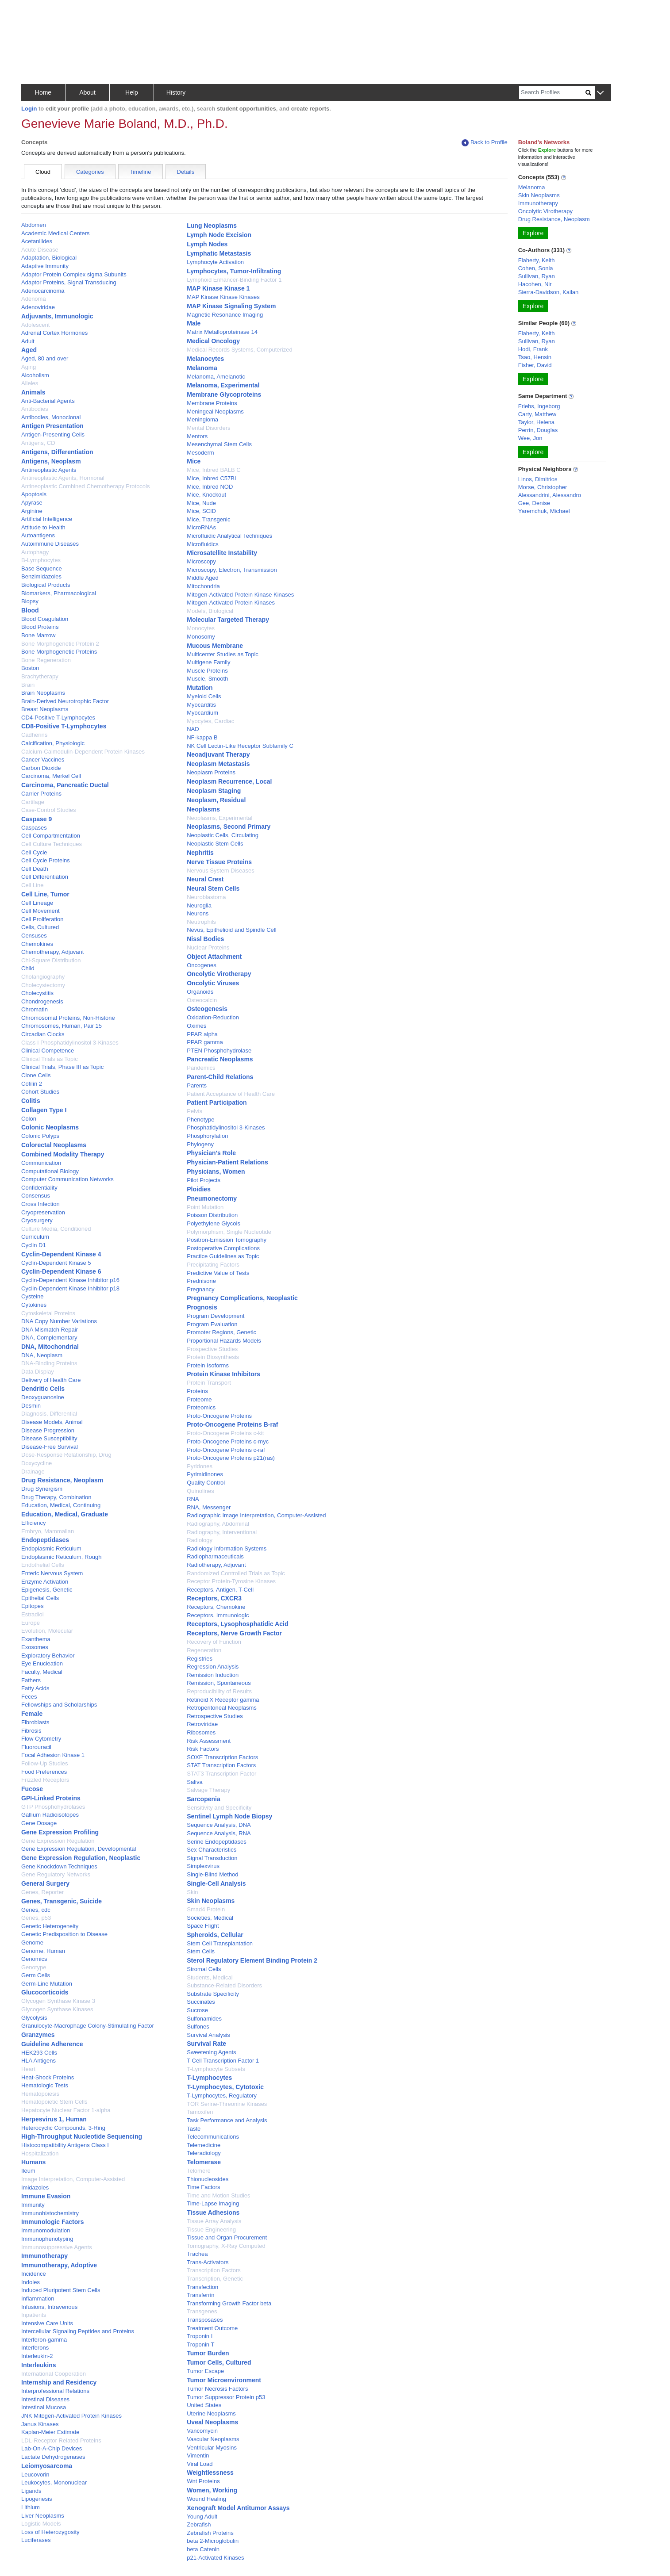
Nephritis (200, 852)
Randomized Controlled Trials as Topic (236, 1573)
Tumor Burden (208, 2353)
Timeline (140, 171)
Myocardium (202, 712)
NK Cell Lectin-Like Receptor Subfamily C (240, 746)
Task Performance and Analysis (227, 2120)
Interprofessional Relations (55, 2391)
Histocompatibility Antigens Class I (65, 2145)
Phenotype (200, 1119)
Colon (28, 1118)
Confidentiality (39, 1187)
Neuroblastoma (206, 897)
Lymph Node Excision (219, 234)
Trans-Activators (207, 2262)
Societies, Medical (210, 1917)
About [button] (87, 92)
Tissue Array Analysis (214, 2221)
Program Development (215, 1316)
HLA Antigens (38, 2060)
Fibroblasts (35, 1722)
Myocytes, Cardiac (210, 721)
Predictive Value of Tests (218, 1273)
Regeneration (204, 1650)
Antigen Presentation (52, 425)
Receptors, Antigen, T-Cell (220, 1589)
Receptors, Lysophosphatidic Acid (237, 1623)
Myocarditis (201, 704)
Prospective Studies (212, 1349)
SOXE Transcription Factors (222, 1757)
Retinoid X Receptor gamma (223, 1699)
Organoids (200, 991)
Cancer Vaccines (42, 759)
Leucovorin (35, 2474)
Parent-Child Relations (220, 1076)
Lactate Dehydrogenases (53, 2457)
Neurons (197, 913)
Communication (41, 1163)
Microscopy (201, 561)
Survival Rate (206, 2043)
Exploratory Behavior (48, 1655)
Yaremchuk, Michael (544, 511)
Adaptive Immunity (45, 266)
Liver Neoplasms (42, 2515)
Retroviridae (202, 1724)
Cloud (42, 171)
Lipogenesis (36, 2499)
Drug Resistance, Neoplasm (62, 1480)
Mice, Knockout (206, 494)
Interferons (35, 2347)
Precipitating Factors (213, 1264)
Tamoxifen (200, 2112)
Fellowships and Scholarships (59, 1704)
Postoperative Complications (223, 1248)
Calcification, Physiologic (53, 743)
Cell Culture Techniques (51, 844)
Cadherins (34, 734)
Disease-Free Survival (49, 1446)
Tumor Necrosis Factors (217, 2388)
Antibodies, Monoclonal (51, 417)
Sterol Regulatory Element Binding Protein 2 (252, 1960)
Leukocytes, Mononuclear (54, 2482)
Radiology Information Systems (226, 1548)
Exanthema (35, 1639)
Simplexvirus (203, 1866)
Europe (30, 1622)
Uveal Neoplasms (212, 2422)
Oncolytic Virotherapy (219, 973)
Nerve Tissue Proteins (219, 861)
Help (131, 92)
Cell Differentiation (44, 876)
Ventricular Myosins (212, 2447)
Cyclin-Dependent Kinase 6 (61, 1271)
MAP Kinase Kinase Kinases (223, 297)
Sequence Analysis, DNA (219, 1825)
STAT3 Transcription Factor (221, 1773)
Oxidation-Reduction (213, 1017)
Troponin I (199, 2336)
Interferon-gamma (44, 2339)
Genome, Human (43, 1951)
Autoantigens (38, 535)
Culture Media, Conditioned (56, 1228)
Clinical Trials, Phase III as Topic (62, 1067)
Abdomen (33, 225)
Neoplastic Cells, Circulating (222, 835)
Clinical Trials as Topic (49, 1059)
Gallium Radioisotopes (50, 1814)
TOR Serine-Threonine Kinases (227, 2104)
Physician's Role (211, 1152)
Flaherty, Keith (536, 260)
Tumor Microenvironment (224, 2380)
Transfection (202, 2287)
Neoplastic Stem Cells (215, 843)
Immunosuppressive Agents (56, 2247)
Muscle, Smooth (207, 678)
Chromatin (34, 1009)
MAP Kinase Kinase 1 (218, 288)
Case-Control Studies (48, 810)
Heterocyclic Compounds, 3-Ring (63, 2127)
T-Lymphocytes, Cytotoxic (225, 2086)
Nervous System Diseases (220, 870)
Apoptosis (33, 494)
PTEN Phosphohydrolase (219, 1050)
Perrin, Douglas (538, 430)
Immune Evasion (45, 2196)
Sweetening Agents (211, 2052)
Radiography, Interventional (222, 1532)
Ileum (28, 2170)
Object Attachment (214, 956)
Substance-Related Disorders (224, 1985)
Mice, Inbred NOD (210, 486)
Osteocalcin (202, 1000)
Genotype (33, 1967)
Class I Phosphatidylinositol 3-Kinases (70, 1042)
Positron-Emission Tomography (226, 1239)
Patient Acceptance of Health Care (231, 1094)
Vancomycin (202, 2430)
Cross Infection (40, 1204)
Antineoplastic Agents (48, 470)
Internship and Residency (58, 2382)
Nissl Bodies (205, 938)
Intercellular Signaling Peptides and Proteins (77, 2331)
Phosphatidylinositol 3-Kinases (226, 1127)
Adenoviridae (38, 307)
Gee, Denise (534, 503)
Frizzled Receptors (45, 1779)
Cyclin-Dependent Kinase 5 (56, 1262)
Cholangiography (43, 976)
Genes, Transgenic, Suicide (61, 1901)
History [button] (176, 92)
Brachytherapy (39, 676)
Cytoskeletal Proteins (48, 1313)
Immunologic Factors (52, 2221)
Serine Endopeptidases (216, 1841)
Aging (28, 367)
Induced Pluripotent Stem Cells (60, 2290)
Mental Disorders (208, 428)
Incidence (33, 2273)
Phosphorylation (207, 1136)
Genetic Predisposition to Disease (64, 1934)
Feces (29, 1696)
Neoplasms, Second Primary (228, 826)
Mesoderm (200, 452)
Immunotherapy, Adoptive (59, 2265)
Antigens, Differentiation (57, 451)
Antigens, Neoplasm (51, 461)
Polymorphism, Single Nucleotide (229, 1232)
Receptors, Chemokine (216, 1607)
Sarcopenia (203, 1799)
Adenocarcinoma (43, 290)
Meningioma (202, 419)
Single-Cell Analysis (216, 1883)
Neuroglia (199, 905)
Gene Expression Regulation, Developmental (78, 1848)
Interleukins (38, 2365)
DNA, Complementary (49, 1337)
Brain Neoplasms (43, 692)
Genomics (34, 1959)
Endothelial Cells (42, 1565)
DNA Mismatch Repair (49, 1329)
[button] (600, 93)
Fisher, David (535, 365)
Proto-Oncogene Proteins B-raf (232, 1424)
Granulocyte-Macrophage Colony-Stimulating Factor (87, 2025)
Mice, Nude (201, 503)
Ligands (31, 2491)
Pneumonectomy (212, 1198)
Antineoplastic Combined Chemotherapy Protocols (85, 486)
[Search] (552, 92)
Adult (28, 341)
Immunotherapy (44, 2255)
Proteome (199, 1399)
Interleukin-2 (37, 2356)
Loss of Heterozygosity (50, 2532)
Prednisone (201, 1281)
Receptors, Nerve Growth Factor (234, 1633)
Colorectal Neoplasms (53, 1144)
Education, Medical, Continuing (60, 1505)
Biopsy (30, 601)
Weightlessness (210, 2472)
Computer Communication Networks (67, 1179)
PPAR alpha (202, 1034)
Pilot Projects (203, 1180)
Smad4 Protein (206, 1909)
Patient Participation (216, 1102)
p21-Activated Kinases (215, 2557)
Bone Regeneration (46, 660)
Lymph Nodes (207, 244)
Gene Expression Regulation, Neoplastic (80, 1857)
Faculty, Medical (41, 1672)
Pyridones (199, 1466)
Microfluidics (203, 544)
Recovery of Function (214, 1641)
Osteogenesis (207, 1008)
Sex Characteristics (211, 1849)
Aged (29, 349)
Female (31, 1713)
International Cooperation (53, 2373)
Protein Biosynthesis (213, 1357)
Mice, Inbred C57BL (212, 478)
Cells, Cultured (40, 927)
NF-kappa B (202, 737)
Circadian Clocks (43, 1034)
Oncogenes (201, 965)
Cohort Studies (40, 1091)
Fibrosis (31, 1730)
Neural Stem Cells (213, 888)
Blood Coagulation (44, 619)
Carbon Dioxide (41, 768)
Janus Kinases (40, 2424)
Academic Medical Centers (55, 233)
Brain (28, 684)
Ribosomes (201, 1732)
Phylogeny (200, 1144)
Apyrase (31, 502)
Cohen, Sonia (535, 268)
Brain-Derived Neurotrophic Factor (65, 701)
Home (43, 92)
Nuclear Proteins (208, 947)
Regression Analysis (213, 1666)
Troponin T (200, 2344)
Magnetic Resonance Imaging (225, 314)
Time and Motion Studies (218, 2195)
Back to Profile (485, 142)
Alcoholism (35, 375)
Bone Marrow (38, 635)
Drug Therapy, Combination (56, 1497)
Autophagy (35, 552)
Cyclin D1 (33, 1245)
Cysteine (32, 1296)
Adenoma (33, 298)
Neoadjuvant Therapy (218, 754)
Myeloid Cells (204, 696)
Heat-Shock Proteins (47, 2077)
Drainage (33, 1471)
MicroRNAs (201, 527)
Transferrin (200, 2295)
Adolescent (35, 325)
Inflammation (37, 2298)
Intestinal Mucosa (43, 2407)
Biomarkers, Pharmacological (58, 593)
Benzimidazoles (41, 576)
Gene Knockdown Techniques (59, 1866)
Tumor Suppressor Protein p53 (226, 2397)
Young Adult (202, 2516)
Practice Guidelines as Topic (223, 1256)
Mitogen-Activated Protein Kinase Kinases (240, 594)
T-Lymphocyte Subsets (216, 2069)
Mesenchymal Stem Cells (219, 444)
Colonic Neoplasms (50, 1127)
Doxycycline (36, 1463)
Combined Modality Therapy (62, 1154)
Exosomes (34, 1647)
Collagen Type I (43, 1110)
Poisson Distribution (212, 1215)
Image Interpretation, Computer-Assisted (73, 2179)
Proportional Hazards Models (224, 1340)
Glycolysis (34, 2017)
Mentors (197, 436)
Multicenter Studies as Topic (222, 654)
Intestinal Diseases (45, 2399)
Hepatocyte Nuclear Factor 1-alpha (66, 2110)
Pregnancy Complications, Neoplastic (242, 1297)
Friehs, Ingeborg (539, 406)
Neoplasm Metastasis (218, 763)
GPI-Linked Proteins (51, 1798)
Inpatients (33, 2315)
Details (186, 171)
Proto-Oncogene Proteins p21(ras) (231, 1458)
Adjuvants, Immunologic (57, 316)
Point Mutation (205, 1207)
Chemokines (37, 944)
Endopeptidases (45, 1539)
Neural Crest (205, 879)
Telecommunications (213, 2136)
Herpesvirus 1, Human (54, 2119)
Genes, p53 (36, 1917)
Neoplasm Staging (214, 790)
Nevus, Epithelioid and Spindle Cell (231, 929)
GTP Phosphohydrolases (53, 1806)
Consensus (35, 1195)
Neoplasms (203, 809)
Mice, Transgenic (208, 519)
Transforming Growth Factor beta (229, 2303)
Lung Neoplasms (212, 225)
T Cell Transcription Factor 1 (223, 2060)
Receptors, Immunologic (218, 1615)
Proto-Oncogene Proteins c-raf (226, 1450)
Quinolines (200, 1491)
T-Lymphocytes (209, 2077)
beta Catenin (203, 2549)
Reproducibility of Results (219, 1691)
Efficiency (33, 1523)
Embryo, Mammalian (47, 1531)
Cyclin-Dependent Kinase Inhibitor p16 (70, 1280)
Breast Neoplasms (44, 709)
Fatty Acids (35, 1688)
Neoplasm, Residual (216, 800)
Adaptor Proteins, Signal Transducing (68, 282)
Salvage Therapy (208, 1790)
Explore (533, 233)
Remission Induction (213, 1675)
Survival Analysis (208, 2035)
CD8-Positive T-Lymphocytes (63, 726)
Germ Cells (35, 1975)
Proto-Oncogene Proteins (219, 1415)
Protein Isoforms (208, 1365)
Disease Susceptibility (49, 1438)
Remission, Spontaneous (219, 1683)
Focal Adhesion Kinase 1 (53, 1755)
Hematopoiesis (40, 2093)
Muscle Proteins (207, 670)
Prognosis (202, 1307)
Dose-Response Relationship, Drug (66, 1454)
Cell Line (32, 885)
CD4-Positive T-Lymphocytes (58, 717)
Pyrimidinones (205, 1474)
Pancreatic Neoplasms (220, 1059)
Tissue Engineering (211, 2229)
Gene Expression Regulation (58, 1840)
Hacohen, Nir (535, 284)
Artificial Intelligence (46, 519)
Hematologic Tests (44, 2085)
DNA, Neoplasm (41, 1355)
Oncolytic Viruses (213, 983)
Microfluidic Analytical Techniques (229, 535)
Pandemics (201, 1067)
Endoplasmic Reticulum (51, 1548)
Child (28, 968)
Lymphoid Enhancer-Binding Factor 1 (234, 279)
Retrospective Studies (215, 1716)
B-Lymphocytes (41, 560)
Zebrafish (199, 2524)
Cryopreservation (43, 1212)
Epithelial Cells (40, 1598)
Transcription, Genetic (215, 2278)
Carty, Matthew (537, 414)
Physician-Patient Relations (227, 1162)
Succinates (201, 2001)
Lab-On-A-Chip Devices (51, 2448)
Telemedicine (203, 2145)
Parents (197, 1085)
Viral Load (199, 2464)
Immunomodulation (45, 2230)
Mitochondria (203, 586)
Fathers (31, 1680)
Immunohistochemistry (50, 2213)
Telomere (198, 2170)
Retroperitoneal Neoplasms (222, 1707)
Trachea (197, 2254)
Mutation (199, 687)
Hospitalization (40, 2153)
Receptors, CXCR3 (214, 1598)
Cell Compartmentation (50, 835)
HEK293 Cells (39, 2052)
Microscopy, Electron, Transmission (232, 569)
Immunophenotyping (47, 2238)
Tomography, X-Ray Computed (226, 2246)
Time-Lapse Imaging (213, 2203)
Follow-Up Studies (44, 1763)
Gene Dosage (39, 1823)
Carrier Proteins (41, 793)
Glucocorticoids (45, 1992)
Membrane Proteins (212, 403)
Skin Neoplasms (211, 1900)
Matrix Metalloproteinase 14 (222, 332)
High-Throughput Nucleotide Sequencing (81, 2136)
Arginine (31, 511)
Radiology (199, 1540)
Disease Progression (47, 1430)
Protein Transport (209, 1382)
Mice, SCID (201, 511)
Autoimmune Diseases (50, 543)
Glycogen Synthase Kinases (57, 2009)
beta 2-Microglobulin (213, 2541)
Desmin (31, 1405)
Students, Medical (209, 1977)
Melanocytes (205, 358)
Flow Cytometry (41, 1738)
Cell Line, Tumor (45, 894)
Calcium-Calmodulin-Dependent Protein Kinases (83, 751)
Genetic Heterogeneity (49, 1926)
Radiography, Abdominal (218, 1523)
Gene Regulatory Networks (55, 1874)
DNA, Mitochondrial (50, 1346)
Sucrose (197, 2010)
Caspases (34, 827)
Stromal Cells (204, 1969)
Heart (28, 2069)
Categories (90, 171)
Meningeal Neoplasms (215, 411)
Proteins (197, 1391)
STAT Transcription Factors (221, 1765)
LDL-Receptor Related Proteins (61, 2440)
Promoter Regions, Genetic (221, 1332)
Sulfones (198, 2026)
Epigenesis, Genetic (47, 1589)
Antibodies (34, 409)
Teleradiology (204, 2153)
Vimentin (198, 2455)
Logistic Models (41, 2523)
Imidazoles (35, 2187)
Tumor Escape (205, 2371)
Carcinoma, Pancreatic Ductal (65, 784)
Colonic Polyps (40, 1136)
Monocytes (201, 628)
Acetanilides (36, 241)
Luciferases (35, 2540)
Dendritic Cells (43, 1388)
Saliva (194, 1782)
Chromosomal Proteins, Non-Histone (68, 1017)
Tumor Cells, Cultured (219, 2362)
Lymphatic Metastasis (219, 253)
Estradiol (32, 1614)
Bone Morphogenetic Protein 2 (60, 643)
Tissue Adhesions (213, 2212)
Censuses (34, 935)
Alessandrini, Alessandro (549, 495)
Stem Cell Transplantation (220, 1943)
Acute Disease (39, 249)
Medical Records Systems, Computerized (239, 349)
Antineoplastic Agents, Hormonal (62, 478)
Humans (33, 2162)
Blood (30, 610)
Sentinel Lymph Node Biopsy (229, 1816)
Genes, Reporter (42, 1892)
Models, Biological (210, 611)
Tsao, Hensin (534, 357)
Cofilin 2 (31, 1083)
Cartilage (32, 802)
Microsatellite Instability (222, 552)
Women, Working (212, 2490)
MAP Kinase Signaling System (231, 306)
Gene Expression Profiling (60, 1832)
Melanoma (202, 367)
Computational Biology (50, 1171)
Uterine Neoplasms (211, 2413)
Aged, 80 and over (44, 358)
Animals (33, 392)
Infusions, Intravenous (49, 2307)
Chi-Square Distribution (51, 960)
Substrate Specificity (213, 1993)
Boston (30, 668)
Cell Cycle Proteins (45, 860)
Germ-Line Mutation (46, 1983)
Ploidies (199, 1189)
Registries (199, 1658)
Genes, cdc (35, 1909)
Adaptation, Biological (49, 257)
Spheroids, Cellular (215, 1934)
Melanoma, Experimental (223, 385)
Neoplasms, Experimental (219, 818)
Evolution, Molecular (47, 1630)
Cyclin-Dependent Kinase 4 (61, 1254)
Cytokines (33, 1304)
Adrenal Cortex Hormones (54, 332)
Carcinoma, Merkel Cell (51, 776)
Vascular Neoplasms (213, 2439)
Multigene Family (208, 662)
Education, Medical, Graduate (64, 1514)
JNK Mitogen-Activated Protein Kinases (71, 2415)
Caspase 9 (36, 819)
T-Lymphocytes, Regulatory (222, 2095)
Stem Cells (201, 1951)
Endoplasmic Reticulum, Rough (61, 1557)
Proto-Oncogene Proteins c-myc (228, 1441)
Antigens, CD (38, 443)
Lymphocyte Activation (215, 262)
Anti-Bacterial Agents (48, 401)
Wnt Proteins (203, 2481)
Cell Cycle (34, 852)
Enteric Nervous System (52, 1573)
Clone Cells (35, 1075)
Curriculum (35, 1236)
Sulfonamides (204, 2018)
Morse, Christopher (542, 487)
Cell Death (34, 868)
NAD (193, 729)
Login (29, 108)
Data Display (37, 1371)
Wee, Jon (530, 438)
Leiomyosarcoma (46, 2465)
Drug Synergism (41, 1488)
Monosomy (201, 636)
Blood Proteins (40, 627)
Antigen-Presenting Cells (53, 434)
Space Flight (203, 1925)
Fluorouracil (36, 1747)
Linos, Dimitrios (538, 479)
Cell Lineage (37, 902)
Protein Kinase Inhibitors (223, 1374)
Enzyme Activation (44, 1581)
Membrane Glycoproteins (224, 394)
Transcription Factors (214, 2270)
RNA (193, 1499)
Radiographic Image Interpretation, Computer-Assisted (256, 1515)
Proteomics (201, 1407)
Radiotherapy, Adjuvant (216, 1565)
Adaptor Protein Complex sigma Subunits (74, 274)
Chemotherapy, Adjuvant (52, 952)
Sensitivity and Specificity (219, 1807)
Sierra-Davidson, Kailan (548, 292)
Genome (32, 1942)
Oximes (196, 1025)
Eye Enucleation (42, 1663)
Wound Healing (206, 2499)
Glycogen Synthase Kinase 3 (58, 2001)
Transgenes (202, 2311)
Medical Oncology (213, 340)
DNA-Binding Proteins (49, 1363)
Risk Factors (203, 1748)
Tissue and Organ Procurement (227, 2237)
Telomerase (204, 2162)
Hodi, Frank (533, 349)
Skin (192, 1892)
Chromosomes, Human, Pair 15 (61, 1025)
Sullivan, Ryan (536, 276)
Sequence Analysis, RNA (219, 1833)
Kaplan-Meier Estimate (50, 2432)
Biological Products (45, 585)
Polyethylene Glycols (213, 1223)
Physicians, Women (216, 1171)
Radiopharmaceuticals (215, 1556)
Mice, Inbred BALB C (213, 470)
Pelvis (194, 1111)
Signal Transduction (212, 1858)
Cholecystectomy (43, 985)
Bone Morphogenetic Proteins (59, 651)
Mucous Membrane (215, 645)
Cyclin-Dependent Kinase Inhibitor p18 (70, 1288)
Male (193, 323)
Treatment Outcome (212, 2328)
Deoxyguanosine (42, 1397)
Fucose (32, 1788)
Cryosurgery (37, 1220)
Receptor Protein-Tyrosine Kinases (231, 1581)
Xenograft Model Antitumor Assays (238, 2507)
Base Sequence (41, 568)
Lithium (30, 2507)
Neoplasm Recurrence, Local (229, 781)
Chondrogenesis (42, 1001)
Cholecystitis (37, 993)
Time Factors (203, 2187)
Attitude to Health (43, 527)
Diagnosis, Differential (49, 1413)
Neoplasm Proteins (211, 772)
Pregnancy (200, 1289)
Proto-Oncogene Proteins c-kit (225, 1433)
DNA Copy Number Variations (59, 1321)
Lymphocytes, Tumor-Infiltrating (234, 271)
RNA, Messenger (209, 1507)
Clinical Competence (47, 1050)
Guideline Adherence (52, 2044)
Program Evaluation (212, 1324)
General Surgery (45, 1883)
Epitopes (32, 1606)
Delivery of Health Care (51, 1380)
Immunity (33, 2204)
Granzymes (37, 2034)
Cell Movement (40, 910)
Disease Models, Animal (52, 1422)
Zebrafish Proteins (210, 2533)
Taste (193, 2128)
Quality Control (206, 1482)
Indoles (30, 2282)
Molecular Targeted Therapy (228, 619)
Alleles (29, 383)
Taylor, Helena (536, 422)
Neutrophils (201, 922)
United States (204, 2405)
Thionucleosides (207, 2179)
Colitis (30, 1100)
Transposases (205, 2319)
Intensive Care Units (47, 2323)
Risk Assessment (209, 1741)
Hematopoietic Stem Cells (54, 2101)
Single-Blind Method (212, 1874)
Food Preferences (44, 1771)
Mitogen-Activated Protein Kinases (231, 602)
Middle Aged (203, 577)
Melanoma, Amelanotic (216, 376)
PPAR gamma (205, 1042)
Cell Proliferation (42, 919)
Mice (193, 461)
